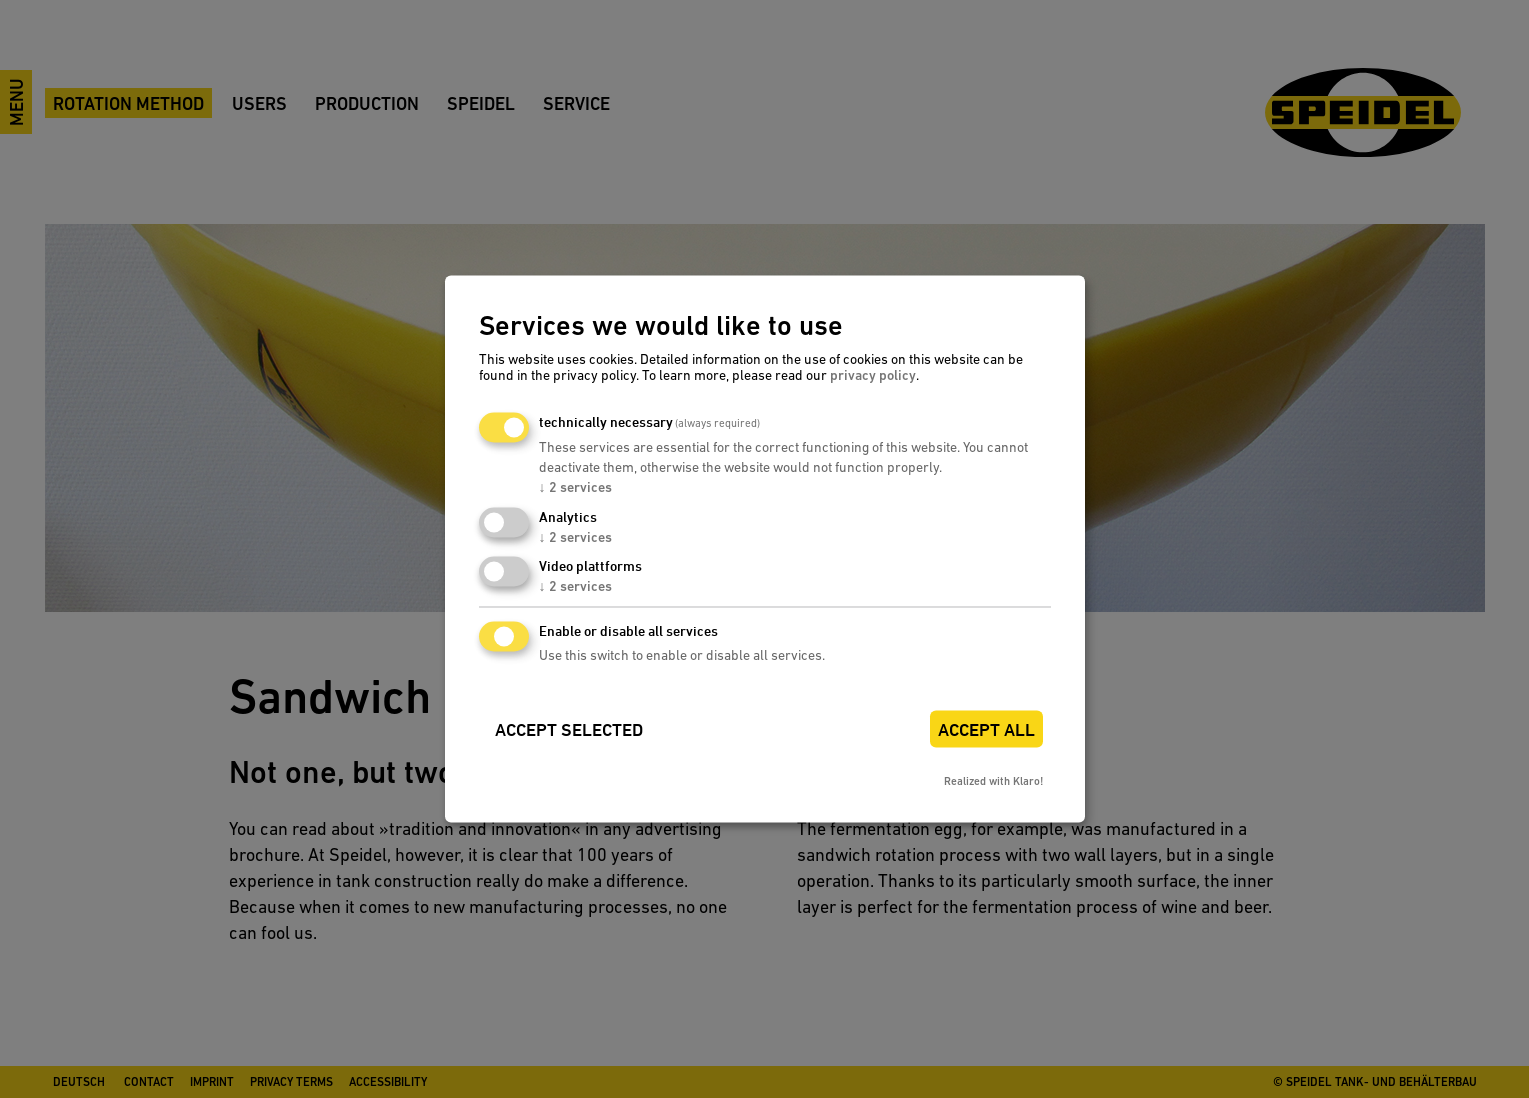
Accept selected (569, 730)
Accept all (986, 730)
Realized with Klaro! (993, 782)
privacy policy (873, 375)
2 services (575, 487)
